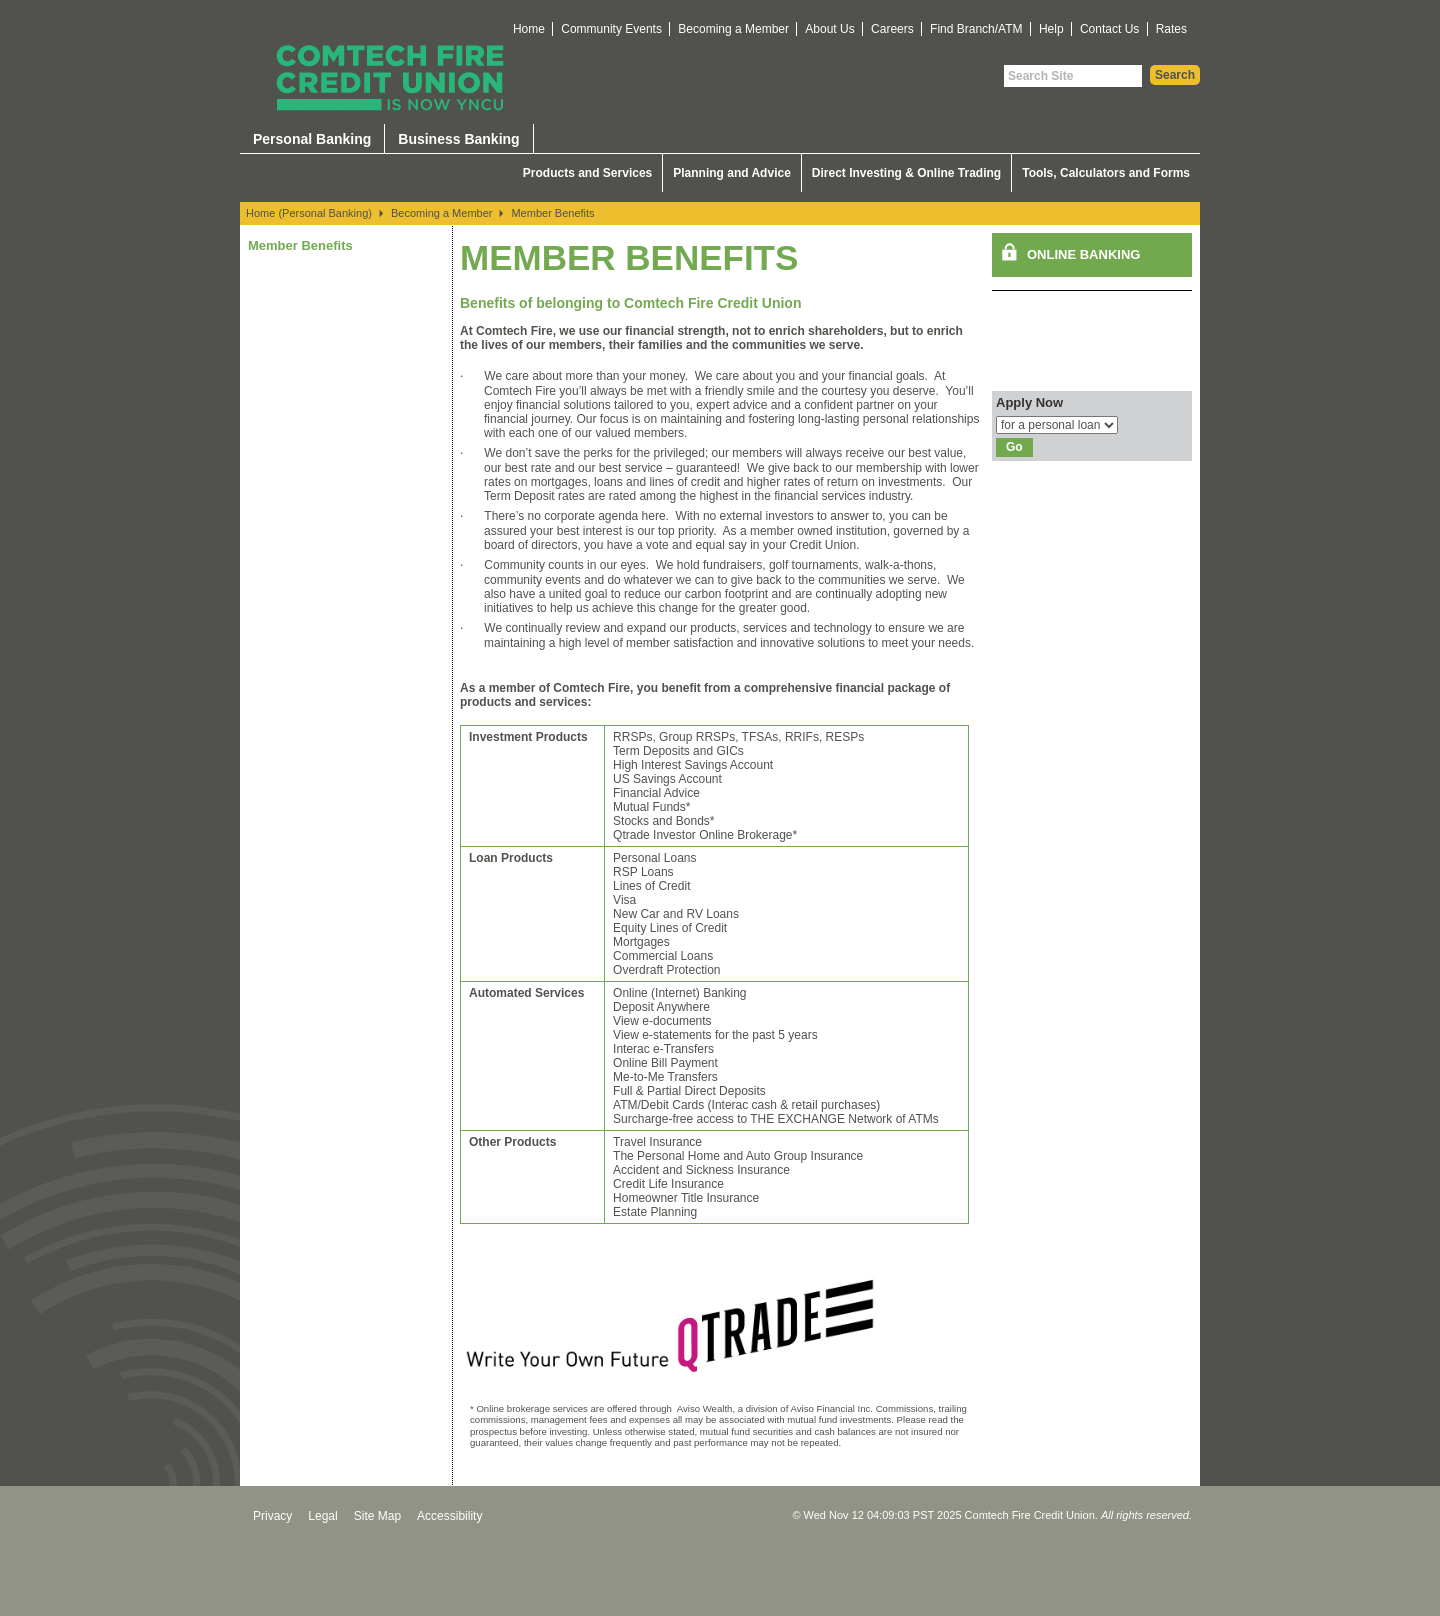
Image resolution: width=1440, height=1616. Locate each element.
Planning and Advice (732, 173)
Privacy (272, 1516)
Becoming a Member (733, 29)
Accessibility (449, 1516)
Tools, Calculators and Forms (1106, 173)
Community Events (611, 29)
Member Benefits (552, 213)
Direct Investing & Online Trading (906, 173)
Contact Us (1109, 29)
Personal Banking (312, 139)
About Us (829, 29)
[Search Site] (1073, 76)
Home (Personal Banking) (309, 213)
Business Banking (458, 139)
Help (1051, 29)
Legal (322, 1516)
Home (529, 29)
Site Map (377, 1516)
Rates (1171, 29)
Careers (892, 29)
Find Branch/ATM (976, 29)
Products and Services (587, 173)
